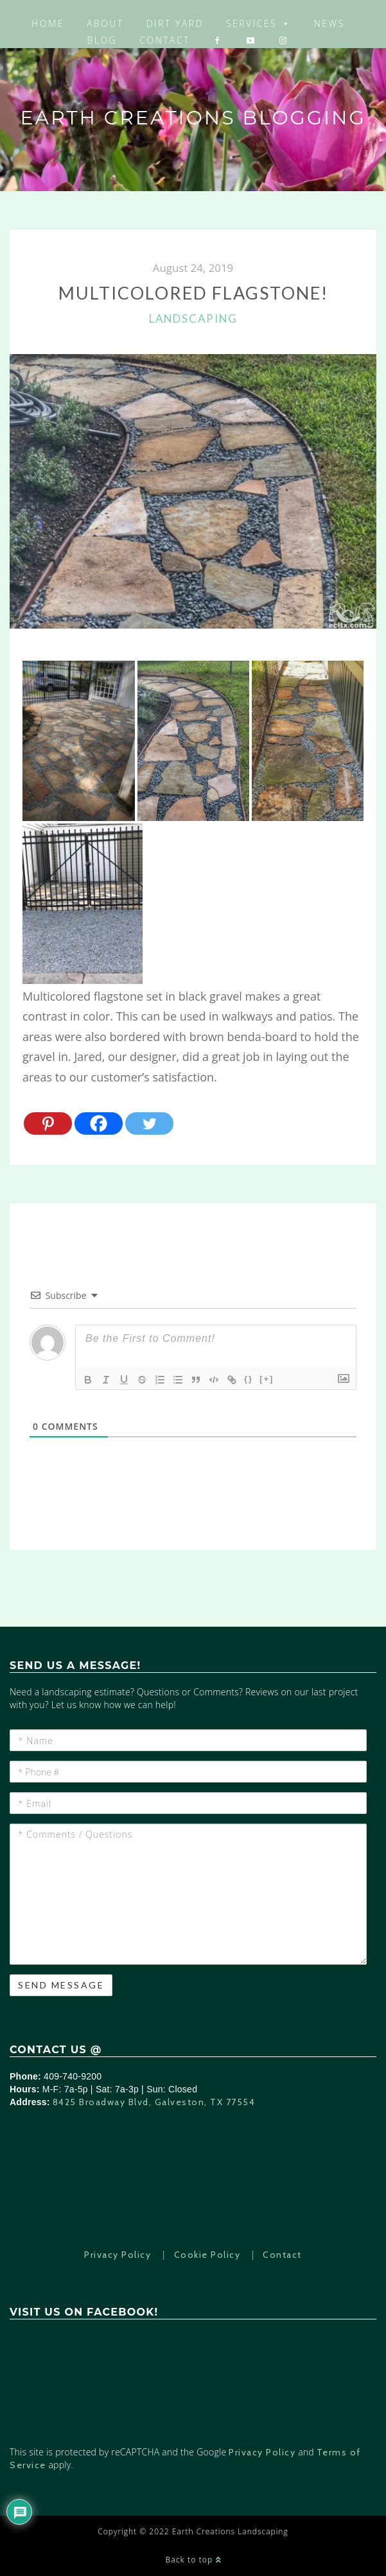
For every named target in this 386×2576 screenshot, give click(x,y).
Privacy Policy (117, 2254)
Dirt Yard (175, 23)
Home (47, 23)
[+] (266, 1379)
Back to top (192, 2559)
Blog (102, 40)
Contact (164, 40)
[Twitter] (149, 1123)
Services (259, 23)
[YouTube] (251, 40)
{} (248, 1379)
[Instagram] (284, 40)
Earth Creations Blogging (192, 118)
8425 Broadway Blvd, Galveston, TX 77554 (154, 2102)
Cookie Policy (207, 2254)
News (329, 23)
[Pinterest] (48, 1123)
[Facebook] (218, 40)
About (105, 23)
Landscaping (193, 318)
